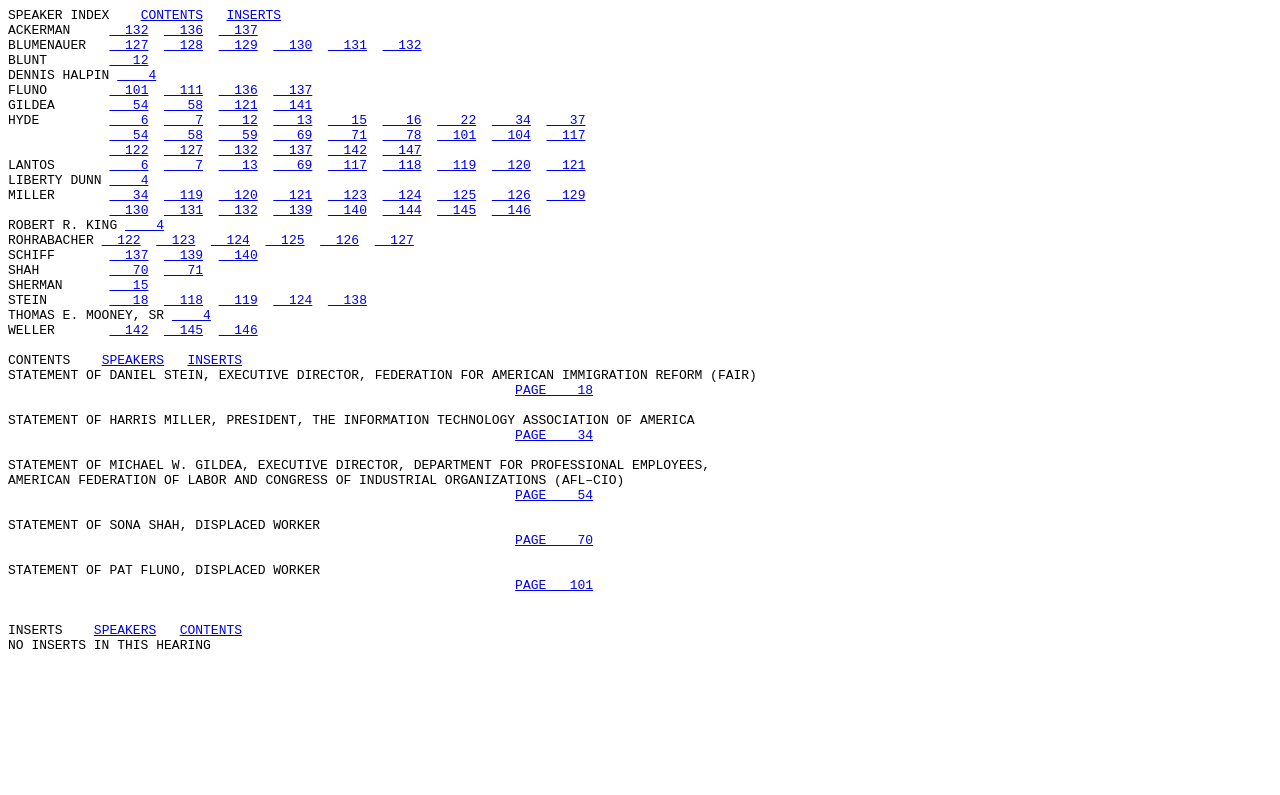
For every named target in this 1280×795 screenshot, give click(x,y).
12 (128, 71)
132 (128, 35)
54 (128, 125)
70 (128, 323)
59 (238, 161)
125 (456, 233)
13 (292, 143)
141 (292, 125)
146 (511, 251)
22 (456, 143)
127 (128, 53)
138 (347, 359)
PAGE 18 (554, 467)
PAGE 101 (554, 701)
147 (402, 179)
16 (402, 143)
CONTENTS (172, 17)
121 (238, 125)
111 (183, 107)
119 (456, 197)
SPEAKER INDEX (58, 17)
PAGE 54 (554, 593)
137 (238, 35)
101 (128, 107)
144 (402, 251)
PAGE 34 (554, 521)
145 (456, 251)
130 (292, 53)
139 (292, 251)
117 (565, 161)
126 (511, 233)
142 (347, 179)
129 (238, 53)
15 (347, 143)
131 (347, 53)
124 (402, 233)
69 (292, 161)
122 (128, 179)
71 (347, 161)
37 (565, 143)
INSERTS (253, 17)
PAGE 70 (554, 647)
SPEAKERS (133, 431)
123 (347, 233)
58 (183, 125)
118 (402, 197)
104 (511, 161)
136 (183, 35)
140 (347, 251)
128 (183, 53)
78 (402, 161)
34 (511, 143)
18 (128, 359)
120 (511, 197)
